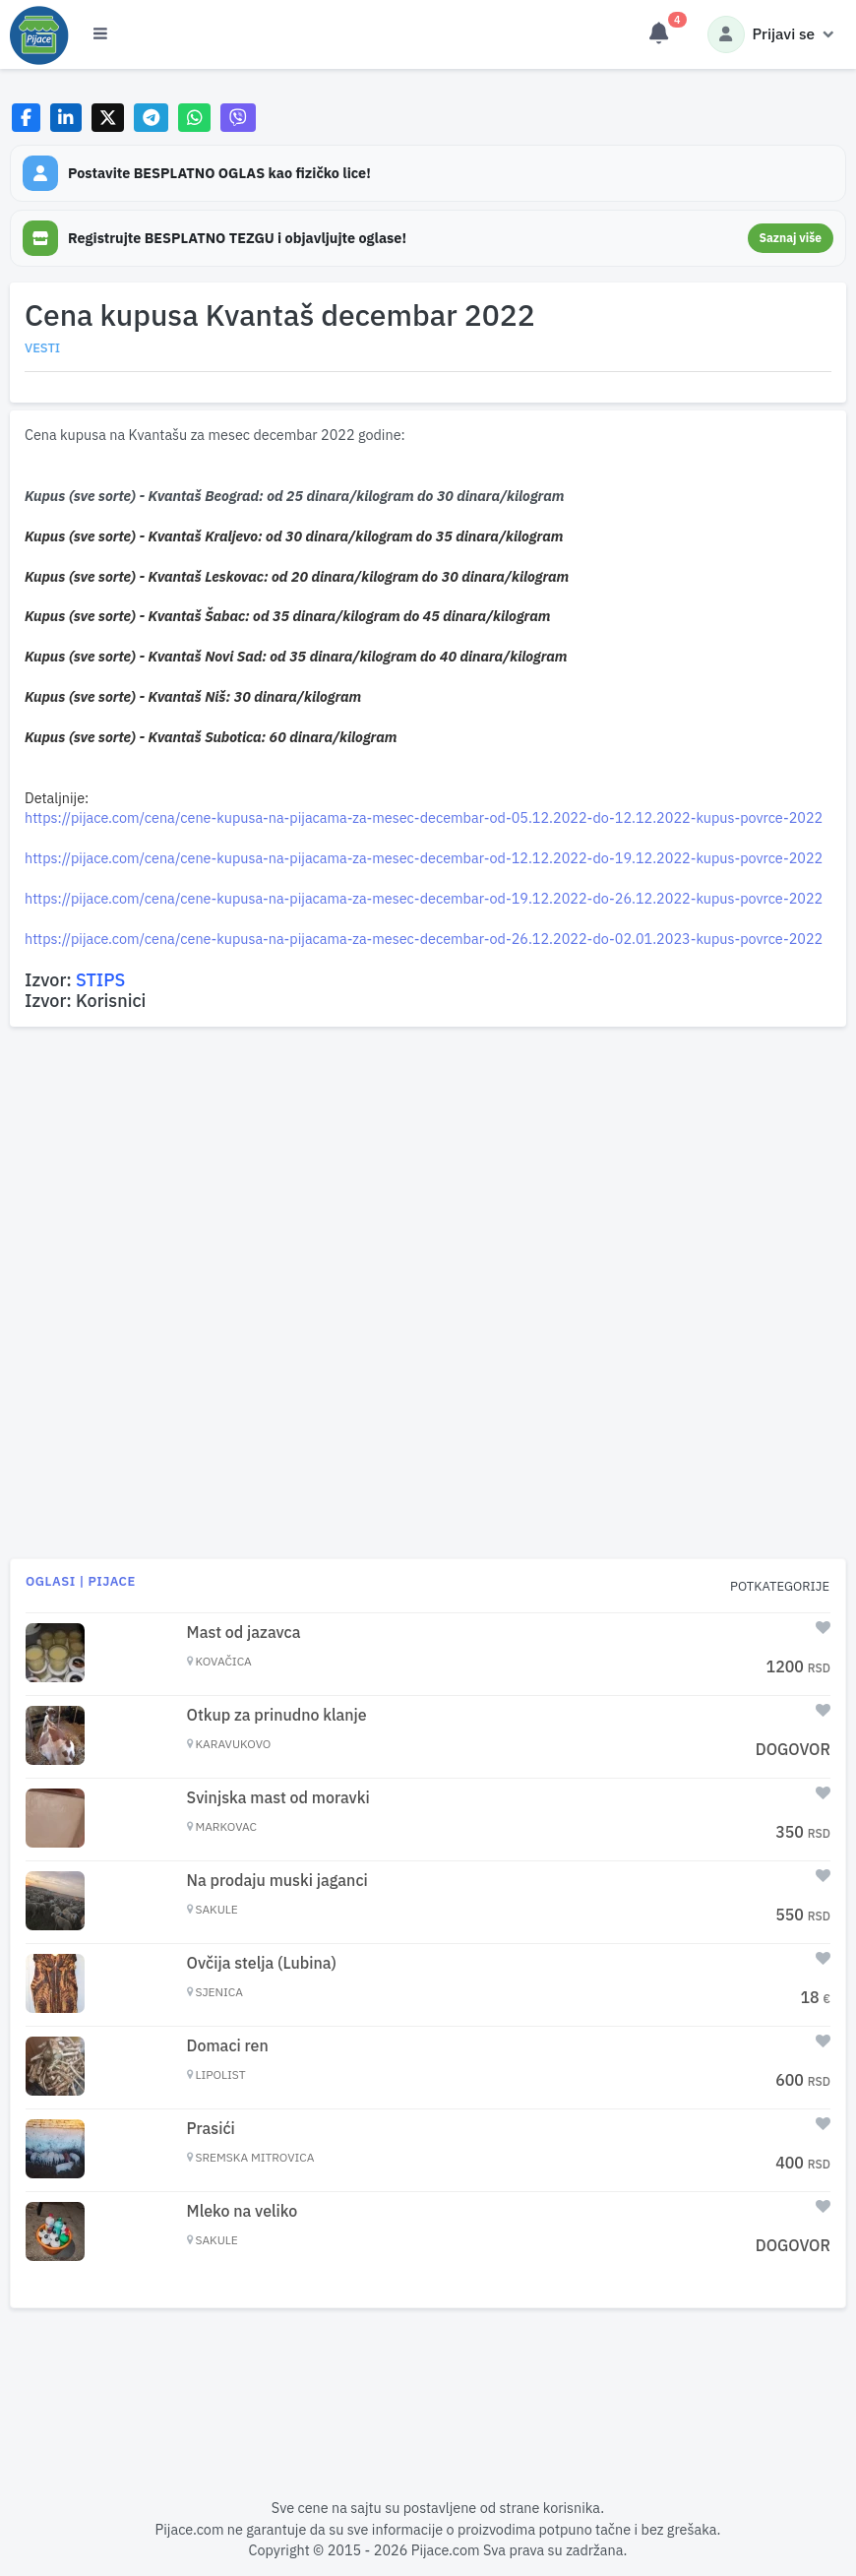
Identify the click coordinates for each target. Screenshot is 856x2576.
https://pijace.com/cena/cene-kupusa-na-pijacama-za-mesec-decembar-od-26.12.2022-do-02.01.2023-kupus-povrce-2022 (424, 938)
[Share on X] (108, 117)
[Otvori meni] (100, 34)
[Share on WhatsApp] (194, 117)
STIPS (100, 980)
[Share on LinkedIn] (66, 117)
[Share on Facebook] (26, 117)
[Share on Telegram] (151, 117)
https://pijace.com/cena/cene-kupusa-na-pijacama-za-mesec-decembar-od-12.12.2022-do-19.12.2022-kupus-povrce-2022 (424, 857)
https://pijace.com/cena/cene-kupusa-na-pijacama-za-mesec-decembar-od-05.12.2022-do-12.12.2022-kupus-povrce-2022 (424, 817)
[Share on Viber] (238, 117)
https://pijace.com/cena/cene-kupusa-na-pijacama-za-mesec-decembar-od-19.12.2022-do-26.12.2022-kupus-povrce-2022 (424, 898)
